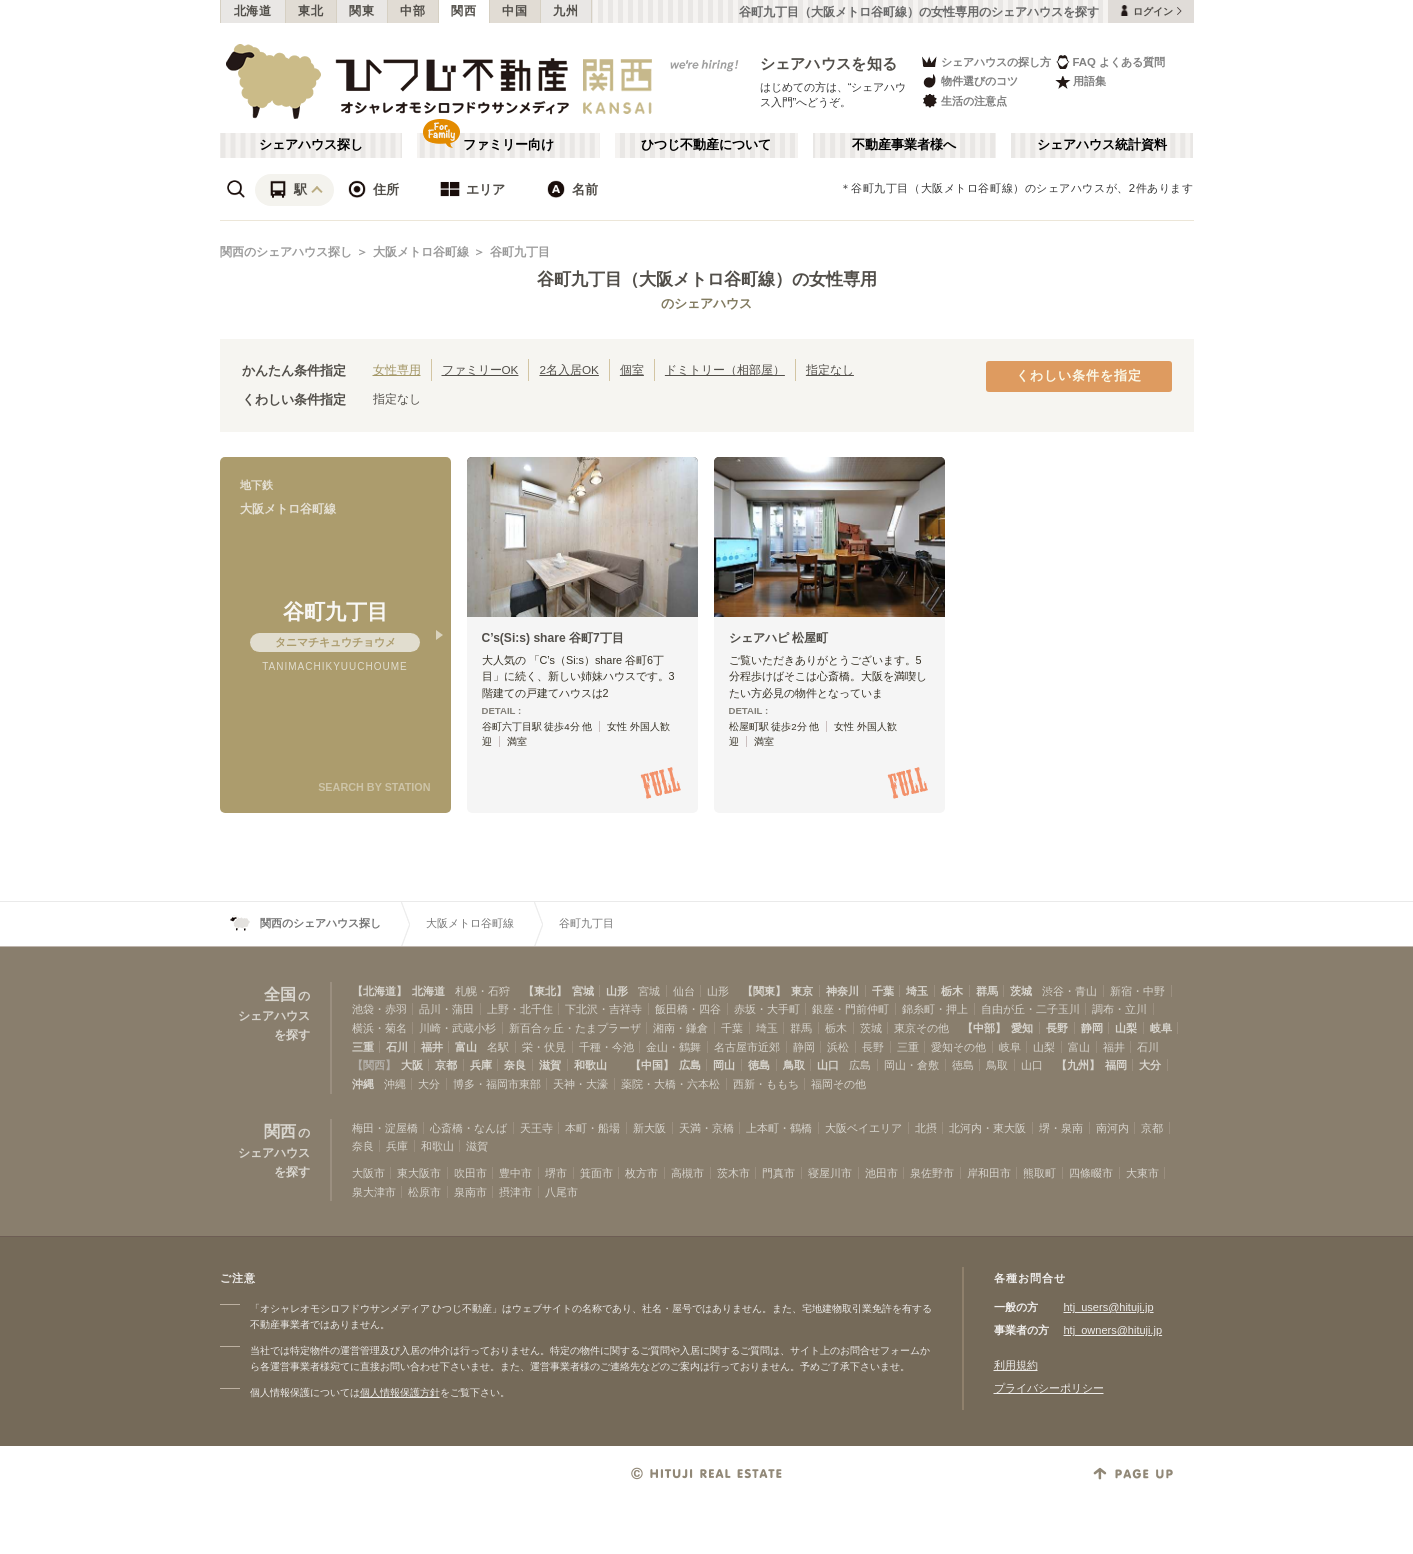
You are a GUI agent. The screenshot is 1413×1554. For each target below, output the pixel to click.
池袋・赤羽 (379, 1009)
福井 (432, 1047)
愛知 (1022, 1028)
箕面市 (596, 1173)
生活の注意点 (963, 100)
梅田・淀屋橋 (385, 1128)
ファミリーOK (480, 369)
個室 (632, 369)
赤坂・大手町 (767, 1009)
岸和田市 (989, 1173)
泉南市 (470, 1192)
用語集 (1080, 81)
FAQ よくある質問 (1110, 61)
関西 (463, 11)
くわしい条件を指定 (1079, 376)
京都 (446, 1065)
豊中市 (515, 1173)
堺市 (556, 1173)
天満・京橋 (706, 1128)
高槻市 (687, 1173)
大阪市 (368, 1173)
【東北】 (545, 991)
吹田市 (470, 1173)
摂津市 (515, 1192)
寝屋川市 (830, 1173)
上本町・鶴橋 (779, 1128)
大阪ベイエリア (863, 1128)
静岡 (1092, 1028)
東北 (310, 11)
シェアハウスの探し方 (985, 61)
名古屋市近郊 (747, 1047)
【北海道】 (379, 991)
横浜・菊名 (379, 1028)
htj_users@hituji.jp (1109, 1307)
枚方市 (641, 1173)
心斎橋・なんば (468, 1128)
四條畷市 (1091, 1173)
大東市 (1142, 1173)
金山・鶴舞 (673, 1047)
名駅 (498, 1047)
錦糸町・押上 (935, 1009)
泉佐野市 (932, 1173)
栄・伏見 (544, 1047)
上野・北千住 (520, 1009)
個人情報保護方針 (400, 1392)
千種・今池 (606, 1047)
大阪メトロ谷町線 (421, 252)
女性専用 (397, 369)
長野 (1057, 1028)
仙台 (684, 991)
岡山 (724, 1065)
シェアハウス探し (311, 145)
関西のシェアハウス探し (286, 252)
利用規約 (1016, 1365)
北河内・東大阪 (987, 1128)
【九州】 (1078, 1065)
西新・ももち (766, 1084)
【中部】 (984, 1028)
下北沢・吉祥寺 (603, 1009)
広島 (690, 1065)
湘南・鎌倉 (680, 1028)
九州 (565, 11)
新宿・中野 (1137, 991)
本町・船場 (592, 1128)
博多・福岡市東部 (497, 1084)
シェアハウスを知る (829, 63)
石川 (397, 1047)
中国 (514, 11)
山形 (617, 991)
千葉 (883, 991)
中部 (412, 11)
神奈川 (842, 991)
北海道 (253, 11)
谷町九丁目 (520, 252)
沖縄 (363, 1084)
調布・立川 (1119, 1009)
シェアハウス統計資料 (1102, 145)
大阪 (412, 1065)
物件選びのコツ (969, 81)
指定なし (830, 369)
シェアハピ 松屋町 (778, 638)
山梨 (1126, 1028)
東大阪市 (419, 1173)
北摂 (926, 1128)
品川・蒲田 (446, 1009)
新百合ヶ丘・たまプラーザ (575, 1028)
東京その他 (921, 1028)
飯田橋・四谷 (688, 1009)
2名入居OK (568, 369)
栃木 (952, 991)
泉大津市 (374, 1192)
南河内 (1112, 1128)
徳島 (759, 1065)
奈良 (515, 1065)
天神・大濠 (580, 1084)
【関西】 (374, 1065)
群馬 (987, 991)
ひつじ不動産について (706, 145)
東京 (802, 991)
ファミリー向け (508, 145)
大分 (1150, 1065)
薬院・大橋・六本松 (670, 1084)
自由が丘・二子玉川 (1030, 1009)
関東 (361, 11)
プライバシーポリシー (1049, 1388)
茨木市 (733, 1173)
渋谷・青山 (1069, 991)
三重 (363, 1047)
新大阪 (649, 1128)
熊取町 (1039, 1173)
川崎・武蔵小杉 (457, 1028)
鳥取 (794, 1065)
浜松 (838, 1047)
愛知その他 (958, 1047)
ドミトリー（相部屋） (725, 369)
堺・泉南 (1061, 1128)
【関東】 (764, 991)
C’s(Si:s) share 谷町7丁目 (553, 638)
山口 (828, 1065)
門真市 (778, 1173)
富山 (466, 1047)
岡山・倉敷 (911, 1065)
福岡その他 (838, 1084)
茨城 (1021, 991)
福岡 (1116, 1065)
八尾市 (561, 1192)
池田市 (881, 1173)
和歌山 (590, 1065)
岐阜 (1161, 1028)
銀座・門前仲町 (850, 1009)
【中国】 (652, 1065)
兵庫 (481, 1065)
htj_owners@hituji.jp (1113, 1330)
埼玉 (917, 991)
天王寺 (536, 1128)
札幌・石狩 (482, 991)
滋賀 (550, 1065)
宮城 (583, 991)
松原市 (424, 1192)
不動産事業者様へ (904, 145)
